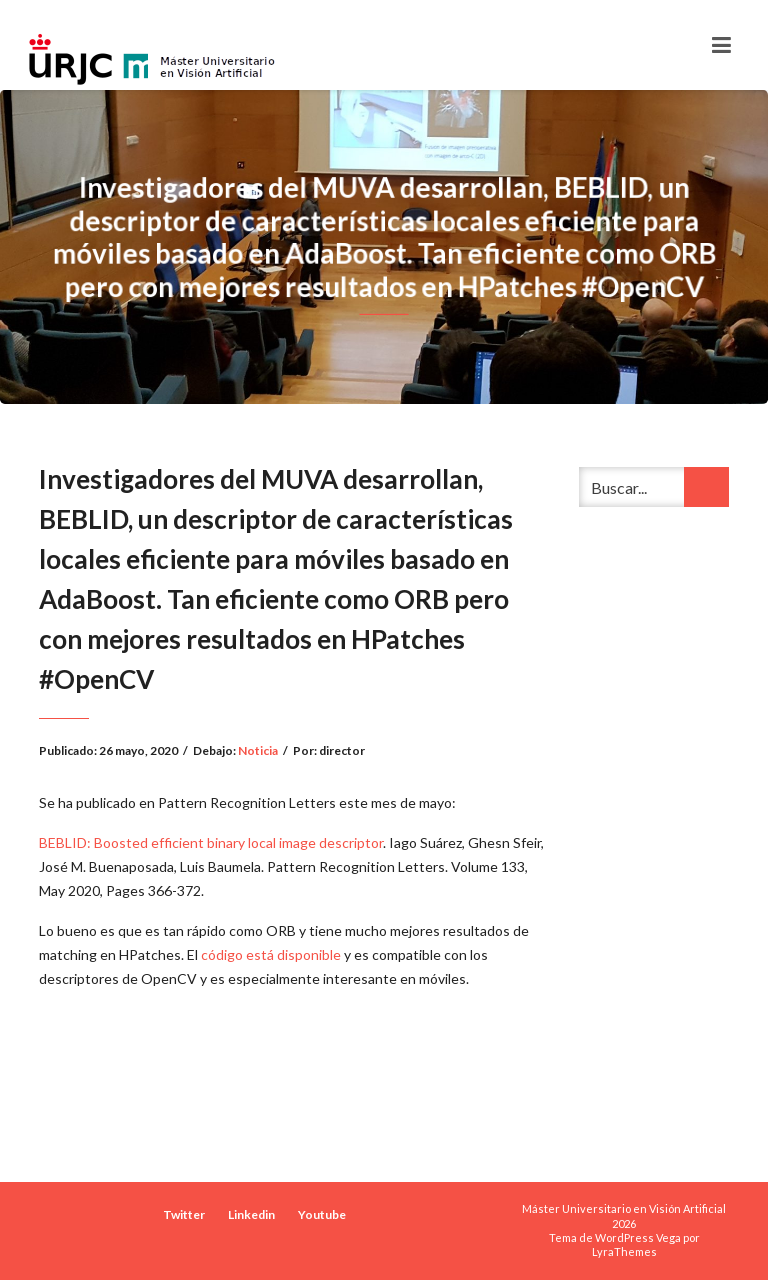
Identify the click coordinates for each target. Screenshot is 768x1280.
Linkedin (251, 1214)
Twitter (184, 1214)
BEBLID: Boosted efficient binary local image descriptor (211, 842)
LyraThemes (624, 1251)
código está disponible (271, 954)
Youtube (322, 1214)
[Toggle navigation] (721, 45)
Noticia (258, 750)
